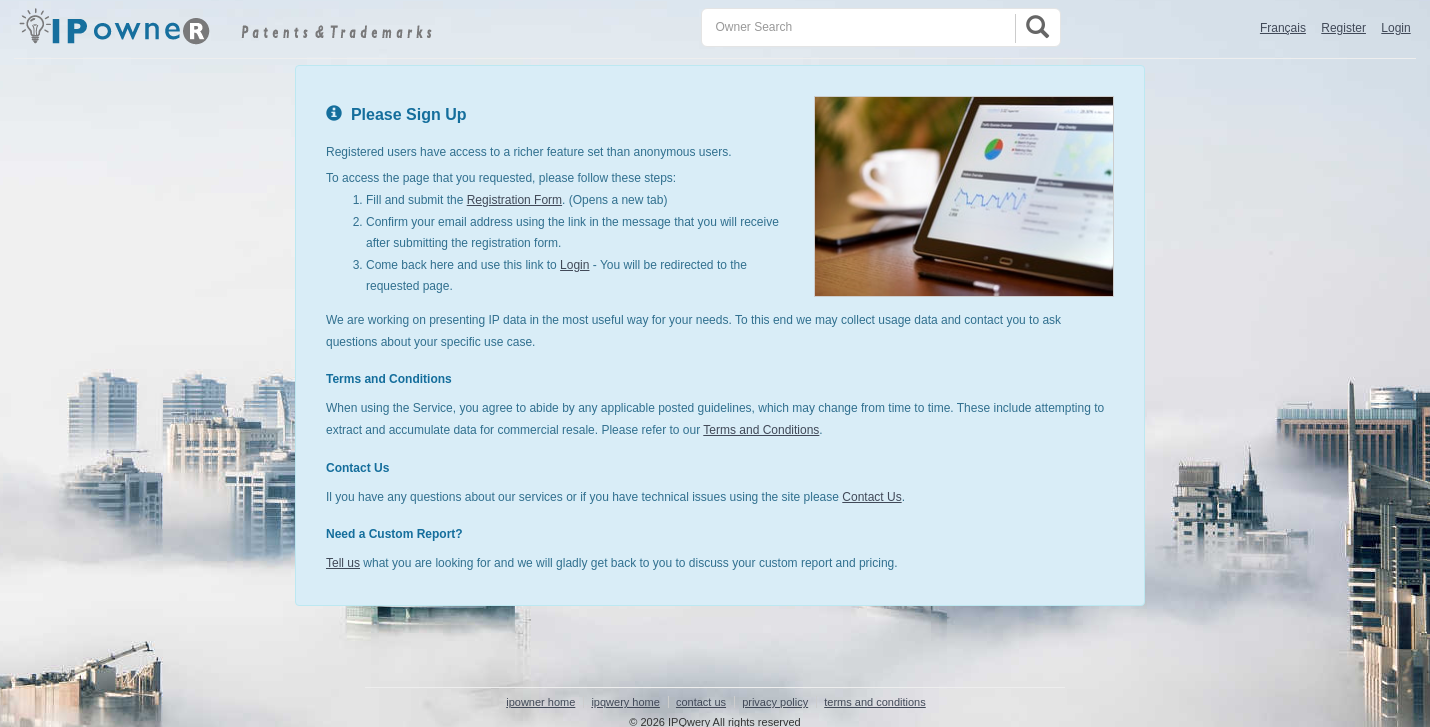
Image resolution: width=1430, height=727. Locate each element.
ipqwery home (625, 702)
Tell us (343, 563)
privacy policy (775, 702)
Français (1283, 28)
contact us (701, 702)
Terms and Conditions (761, 430)
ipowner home (540, 702)
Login (1395, 28)
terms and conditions (875, 702)
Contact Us (871, 497)
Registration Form (514, 200)
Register (1343, 28)
